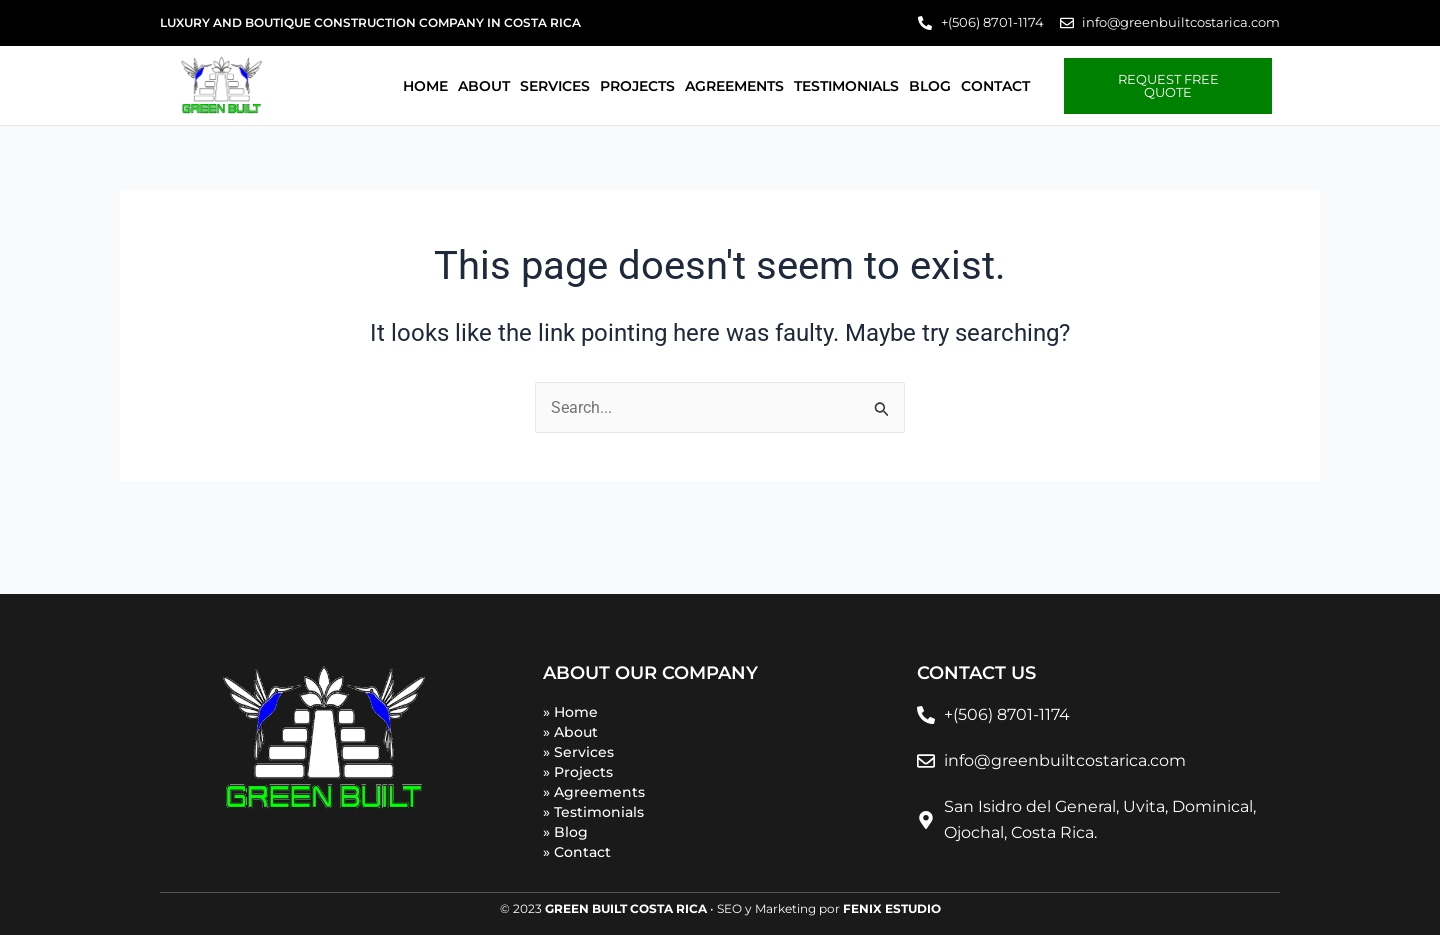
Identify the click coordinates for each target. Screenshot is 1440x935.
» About (570, 732)
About (484, 86)
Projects (637, 86)
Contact (995, 86)
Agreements (734, 86)
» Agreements (594, 792)
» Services (578, 752)
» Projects (578, 772)
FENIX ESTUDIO (892, 908)
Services (555, 86)
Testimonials (846, 86)
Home (425, 86)
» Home (570, 712)
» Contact (577, 852)
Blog (930, 86)
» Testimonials (593, 812)
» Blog (565, 832)
